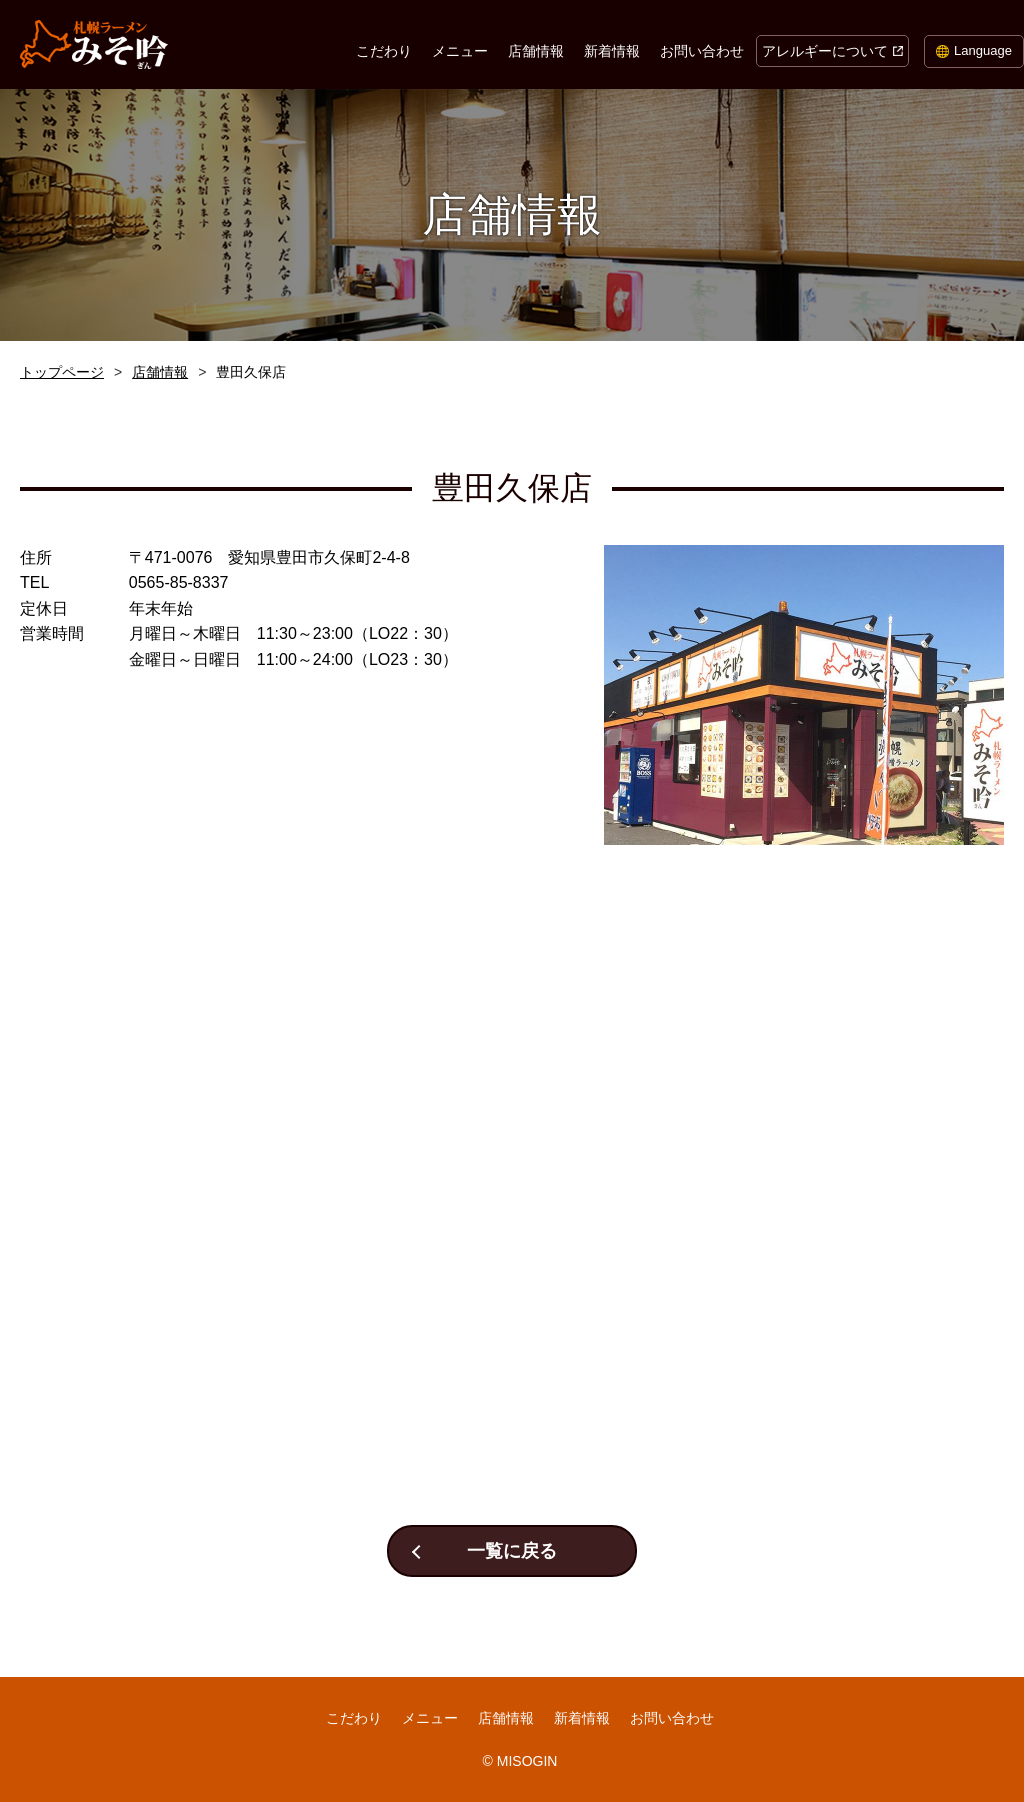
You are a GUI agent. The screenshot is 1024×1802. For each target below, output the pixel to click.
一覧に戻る (512, 1551)
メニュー (460, 51)
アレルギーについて (825, 51)
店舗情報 (536, 51)
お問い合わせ (702, 51)
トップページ (62, 372)
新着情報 (612, 51)
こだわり (384, 51)
